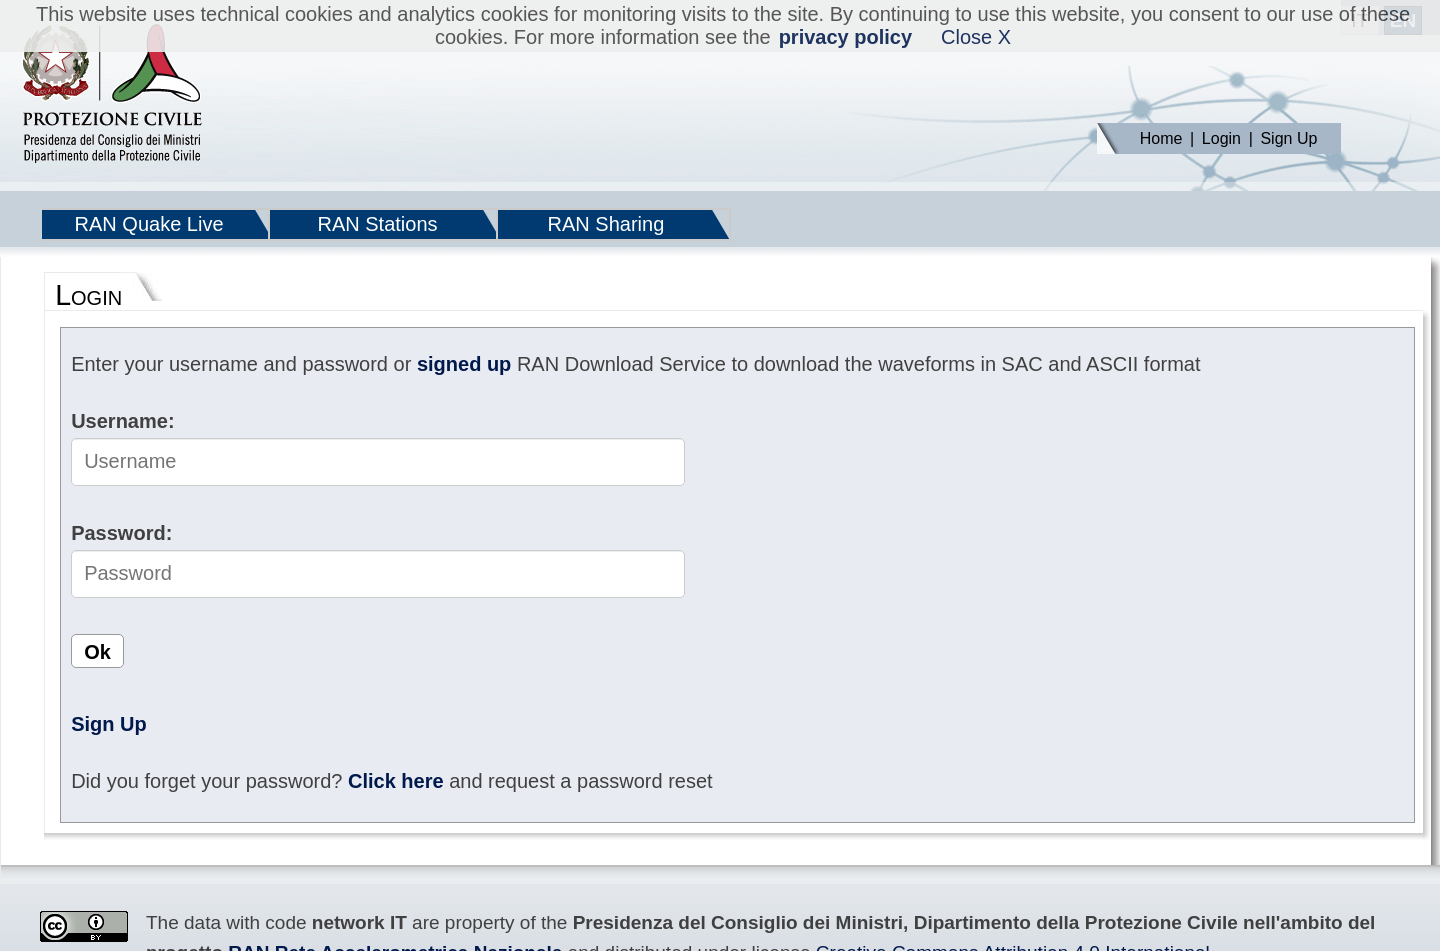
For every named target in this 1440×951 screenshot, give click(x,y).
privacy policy (845, 37)
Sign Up (1288, 138)
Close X (976, 37)
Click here (396, 781)
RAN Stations (377, 224)
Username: (122, 421)
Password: (121, 533)
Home (1161, 138)
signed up (464, 364)
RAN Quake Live (149, 224)
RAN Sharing (606, 224)
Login (1221, 138)
